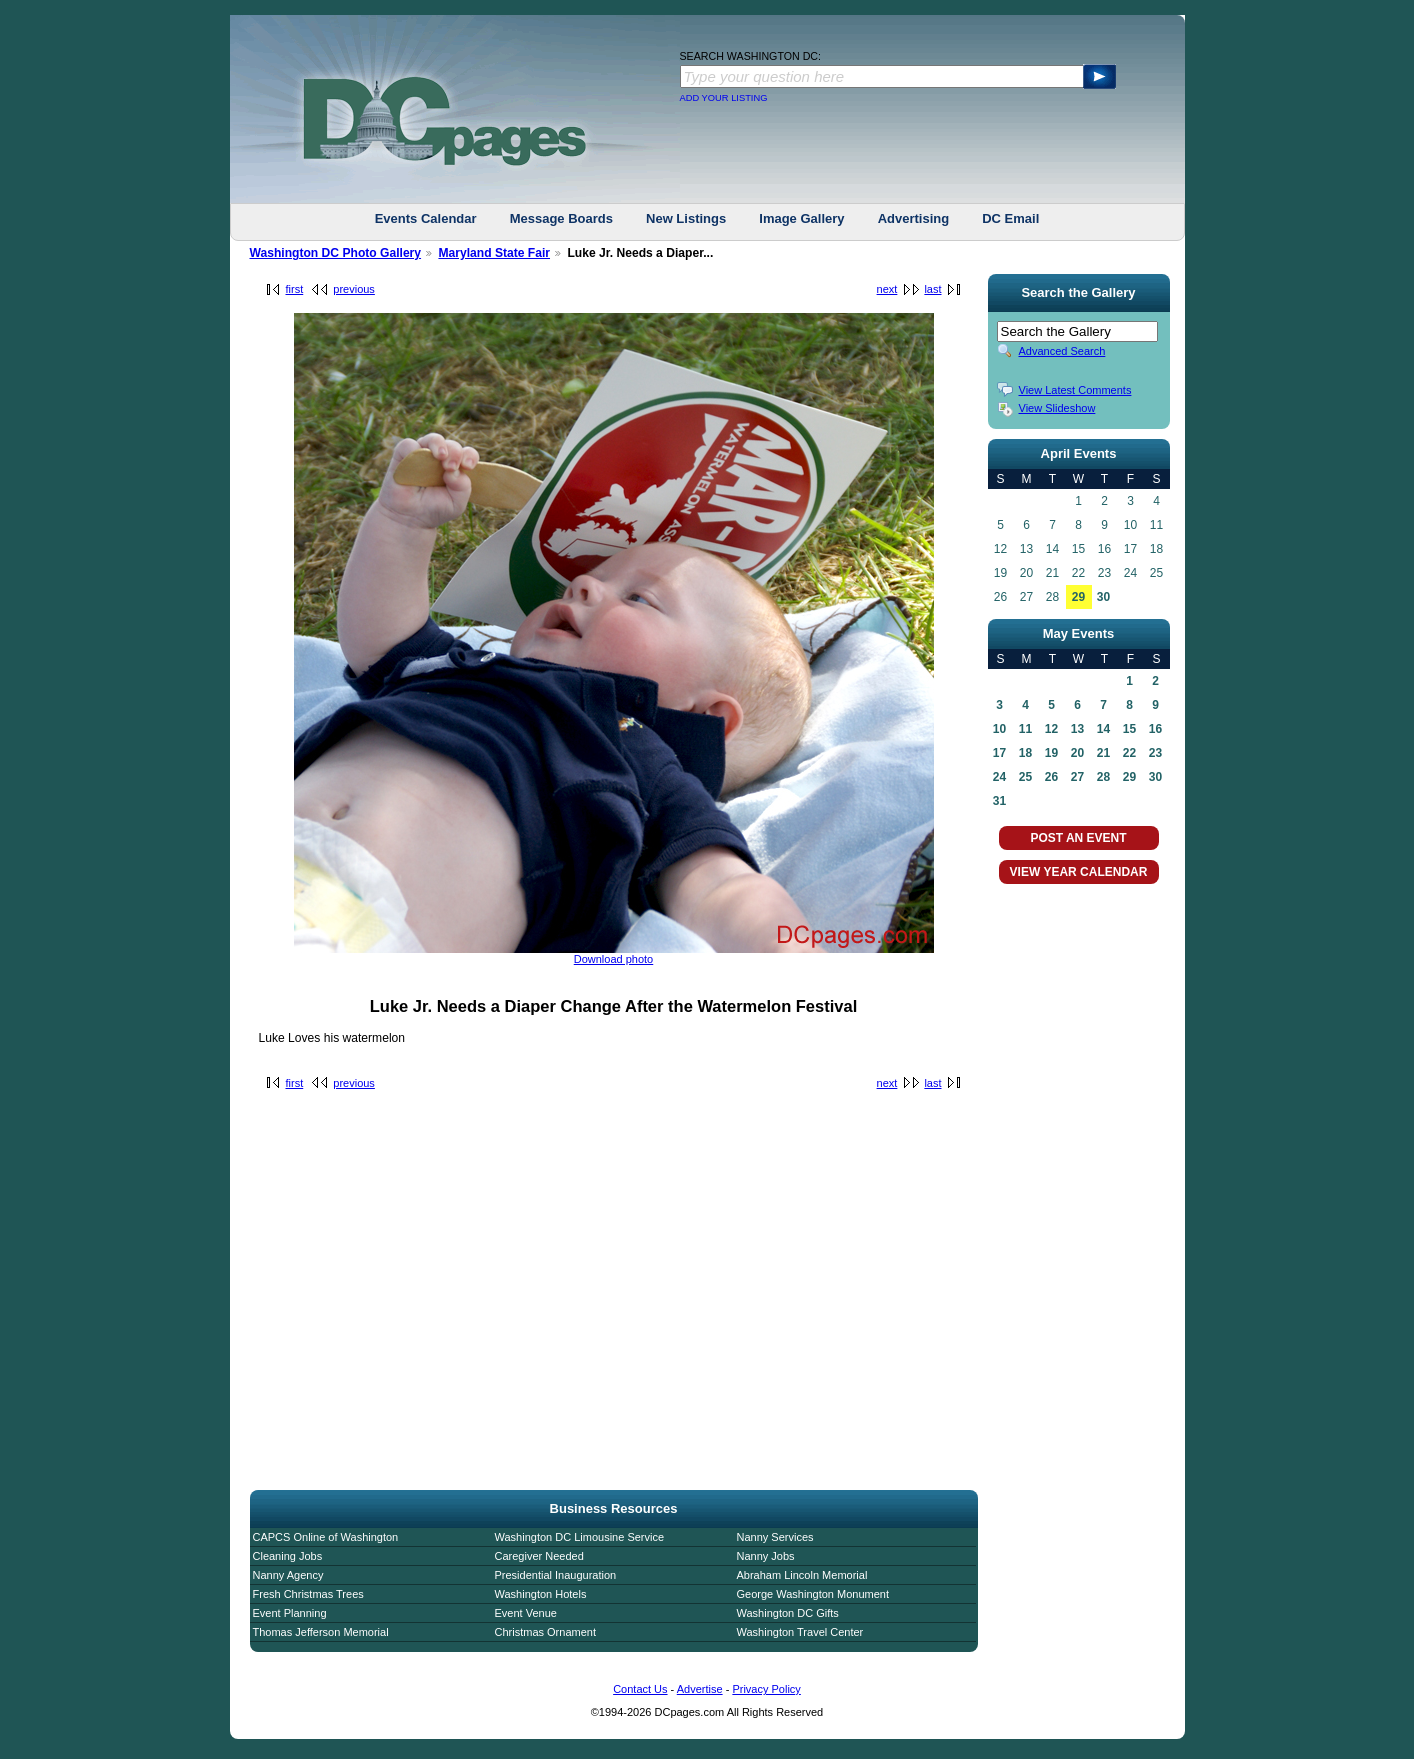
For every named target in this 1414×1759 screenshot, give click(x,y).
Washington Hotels (541, 1594)
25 (1025, 777)
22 (1129, 753)
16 (1155, 729)
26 (1051, 777)
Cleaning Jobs (288, 1556)
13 (1077, 729)
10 (999, 729)
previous (354, 289)
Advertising (914, 218)
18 (1025, 753)
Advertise (700, 1689)
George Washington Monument (813, 1594)
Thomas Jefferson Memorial (321, 1632)
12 (1051, 729)
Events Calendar (426, 218)
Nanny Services (775, 1537)
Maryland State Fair (494, 253)
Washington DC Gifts (788, 1613)
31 (999, 801)
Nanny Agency (288, 1575)
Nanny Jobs (766, 1556)
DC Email (1010, 218)
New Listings (686, 218)
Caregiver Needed (539, 1556)
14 (1103, 729)
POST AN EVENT (1078, 838)
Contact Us (640, 1689)
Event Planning (290, 1613)
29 (1078, 597)
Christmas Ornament (545, 1632)
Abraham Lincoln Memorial (802, 1575)
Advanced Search (1062, 351)
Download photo (614, 959)
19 (1051, 753)
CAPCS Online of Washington (326, 1537)
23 (1155, 753)
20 (1077, 753)
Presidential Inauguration (556, 1575)
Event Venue (526, 1613)
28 (1103, 777)
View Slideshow (1057, 408)
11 (1025, 729)
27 (1077, 777)
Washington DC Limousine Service (580, 1537)
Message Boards (561, 218)
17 (999, 753)
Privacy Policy (766, 1689)
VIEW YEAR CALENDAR (1079, 872)
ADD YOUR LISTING (724, 98)
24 (999, 777)
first (295, 289)
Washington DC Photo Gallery (336, 253)
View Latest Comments (1075, 390)
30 (1103, 597)
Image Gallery (801, 218)
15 (1129, 729)
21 (1103, 753)
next (887, 289)
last (932, 289)
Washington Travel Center (800, 1632)
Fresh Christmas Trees (308, 1594)
